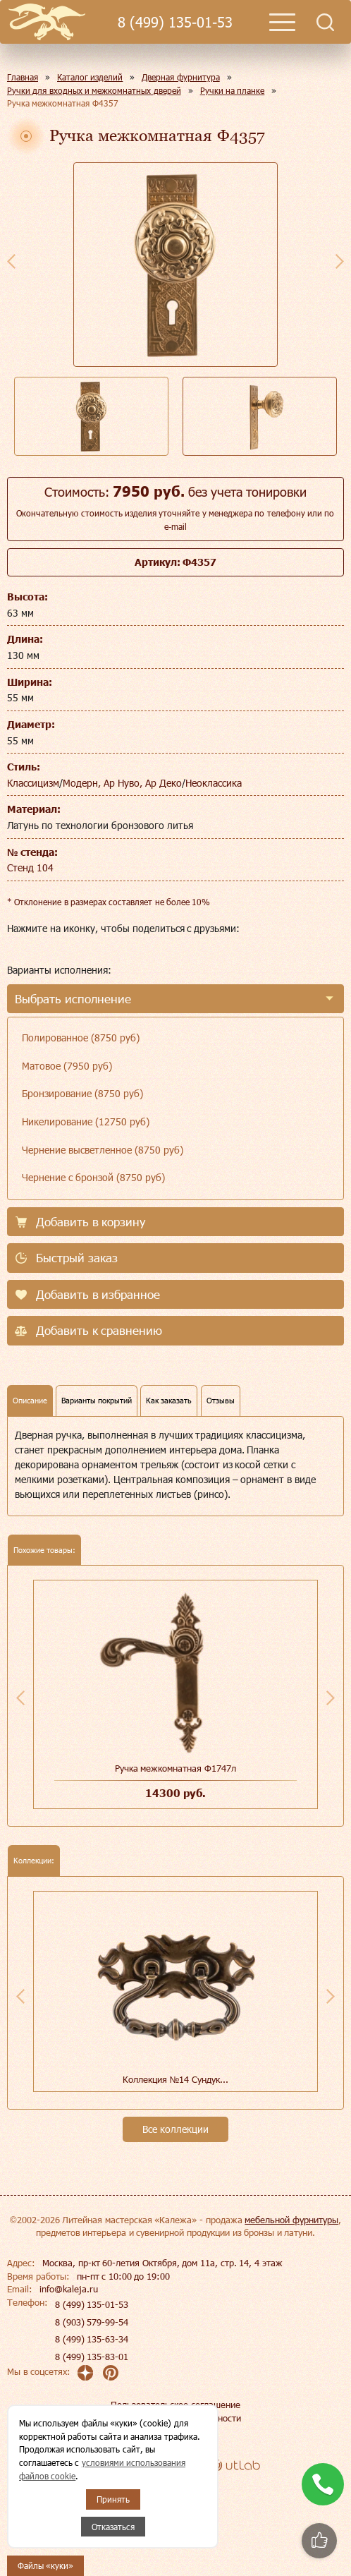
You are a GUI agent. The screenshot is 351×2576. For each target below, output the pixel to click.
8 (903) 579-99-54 (91, 2322)
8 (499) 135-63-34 (91, 2339)
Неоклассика (213, 783)
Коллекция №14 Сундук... (175, 2079)
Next (339, 261)
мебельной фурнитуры (291, 2219)
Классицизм (33, 783)
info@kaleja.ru (68, 2288)
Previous (11, 261)
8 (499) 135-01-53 (175, 22)
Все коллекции (175, 2129)
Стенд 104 (30, 867)
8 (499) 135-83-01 (91, 2356)
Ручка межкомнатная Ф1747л (175, 1768)
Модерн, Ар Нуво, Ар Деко (122, 783)
